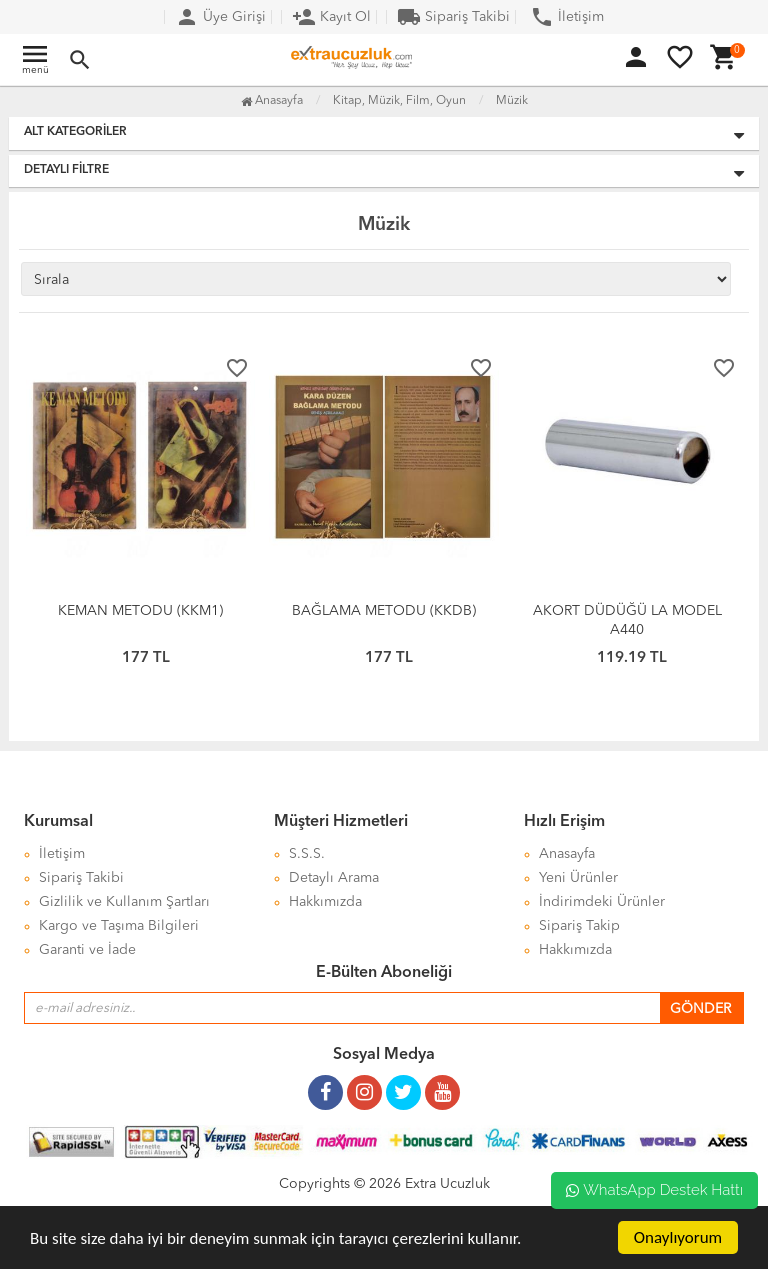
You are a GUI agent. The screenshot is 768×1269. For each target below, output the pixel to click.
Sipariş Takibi (453, 17)
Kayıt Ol (331, 17)
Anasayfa (272, 101)
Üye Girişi (220, 17)
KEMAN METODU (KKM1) (140, 611)
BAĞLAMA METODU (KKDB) (384, 611)
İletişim (567, 17)
